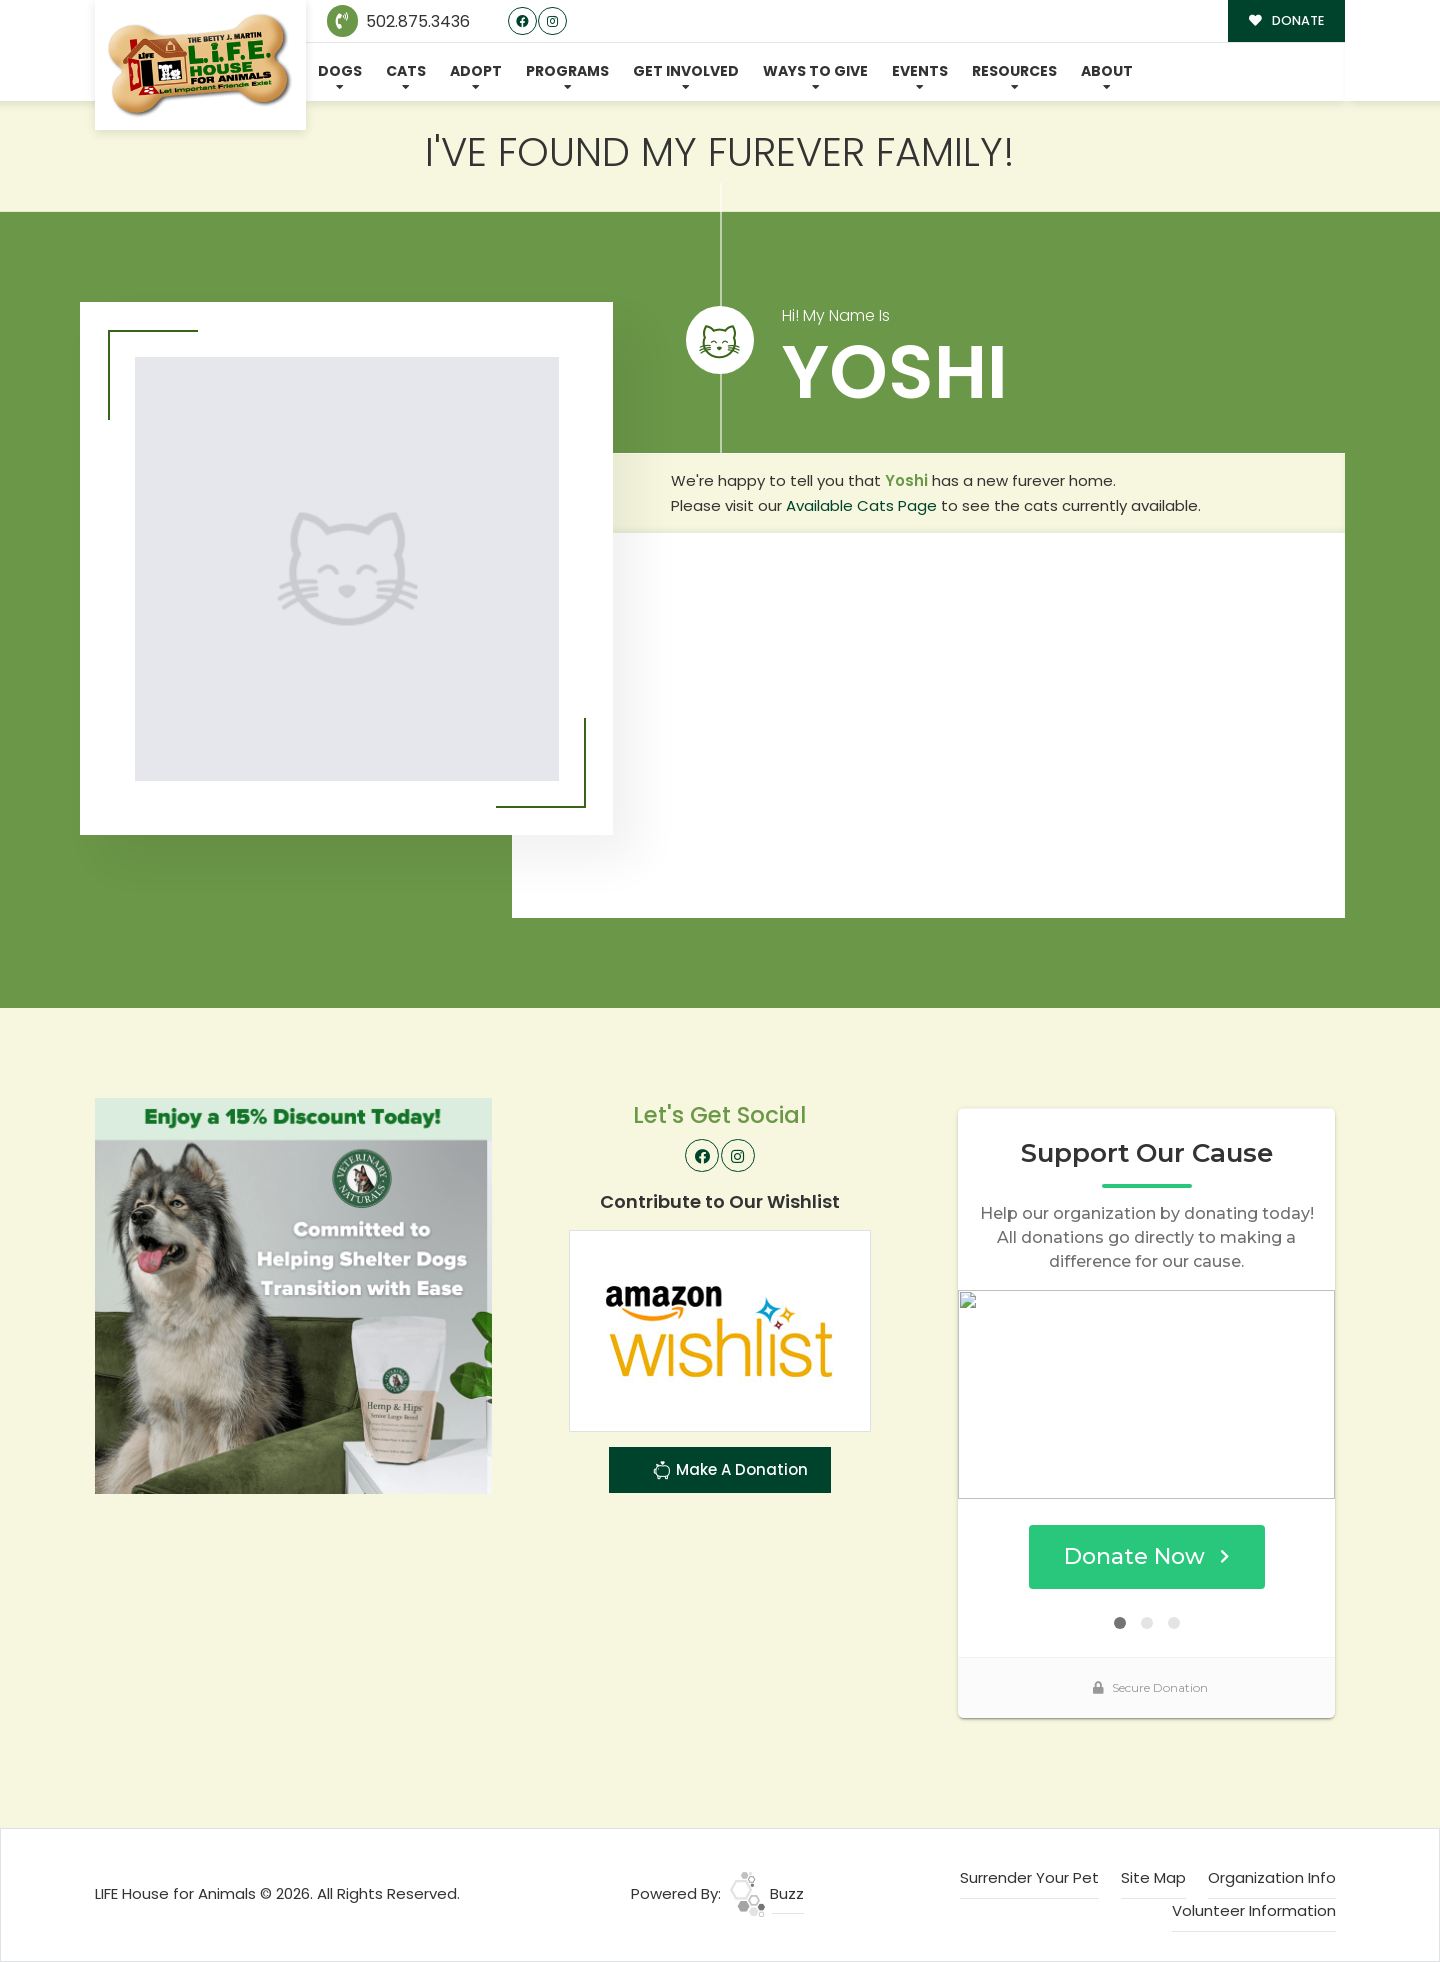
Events (920, 71)
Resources (1014, 71)
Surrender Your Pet (1029, 1877)
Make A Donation (730, 1473)
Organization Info (1272, 1877)
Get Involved (686, 71)
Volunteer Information (1254, 1910)
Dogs (340, 71)
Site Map (1153, 1877)
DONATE (1286, 20)
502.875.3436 (398, 21)
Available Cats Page (861, 505)
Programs (567, 71)
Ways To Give (815, 71)
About (1107, 71)
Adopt (476, 71)
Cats (406, 71)
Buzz (767, 1893)
